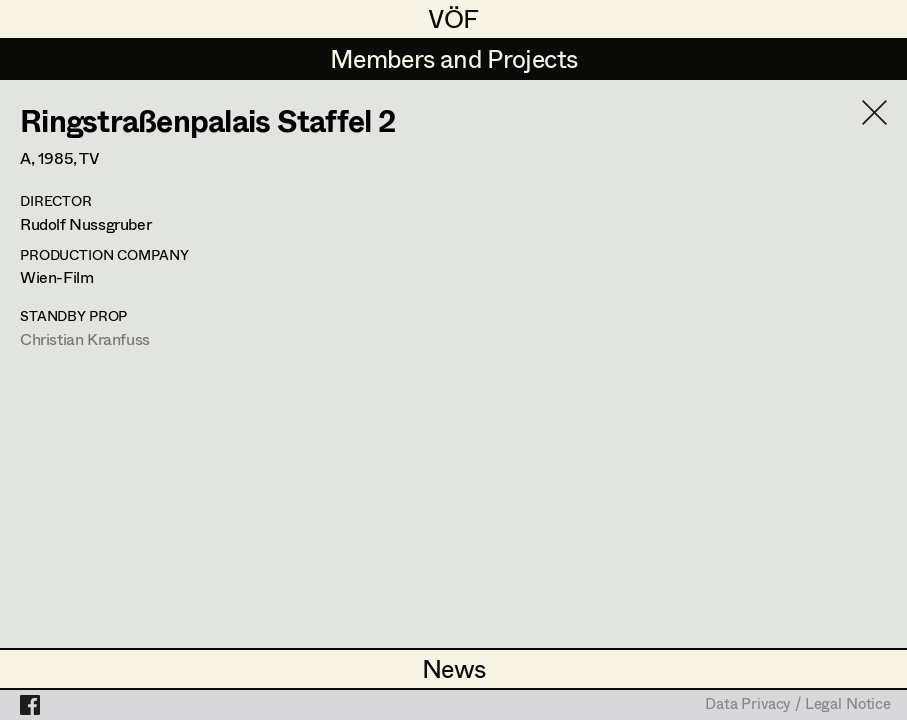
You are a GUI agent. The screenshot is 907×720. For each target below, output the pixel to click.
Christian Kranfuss (85, 338)
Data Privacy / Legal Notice (798, 705)
